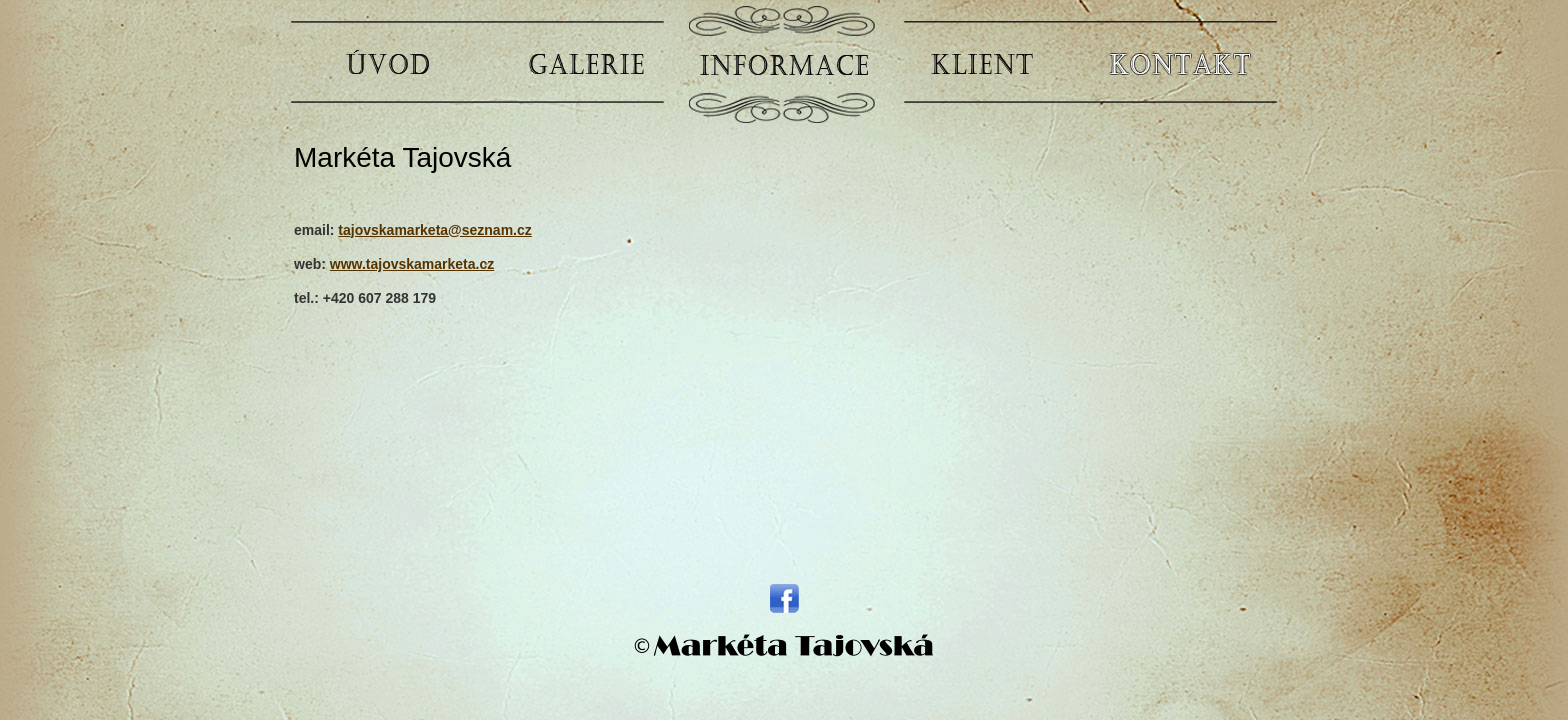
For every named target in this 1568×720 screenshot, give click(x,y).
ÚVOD (388, 62)
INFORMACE (784, 62)
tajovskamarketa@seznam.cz (434, 230)
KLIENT (982, 62)
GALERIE (586, 62)
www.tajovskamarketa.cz (412, 264)
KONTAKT (1180, 62)
